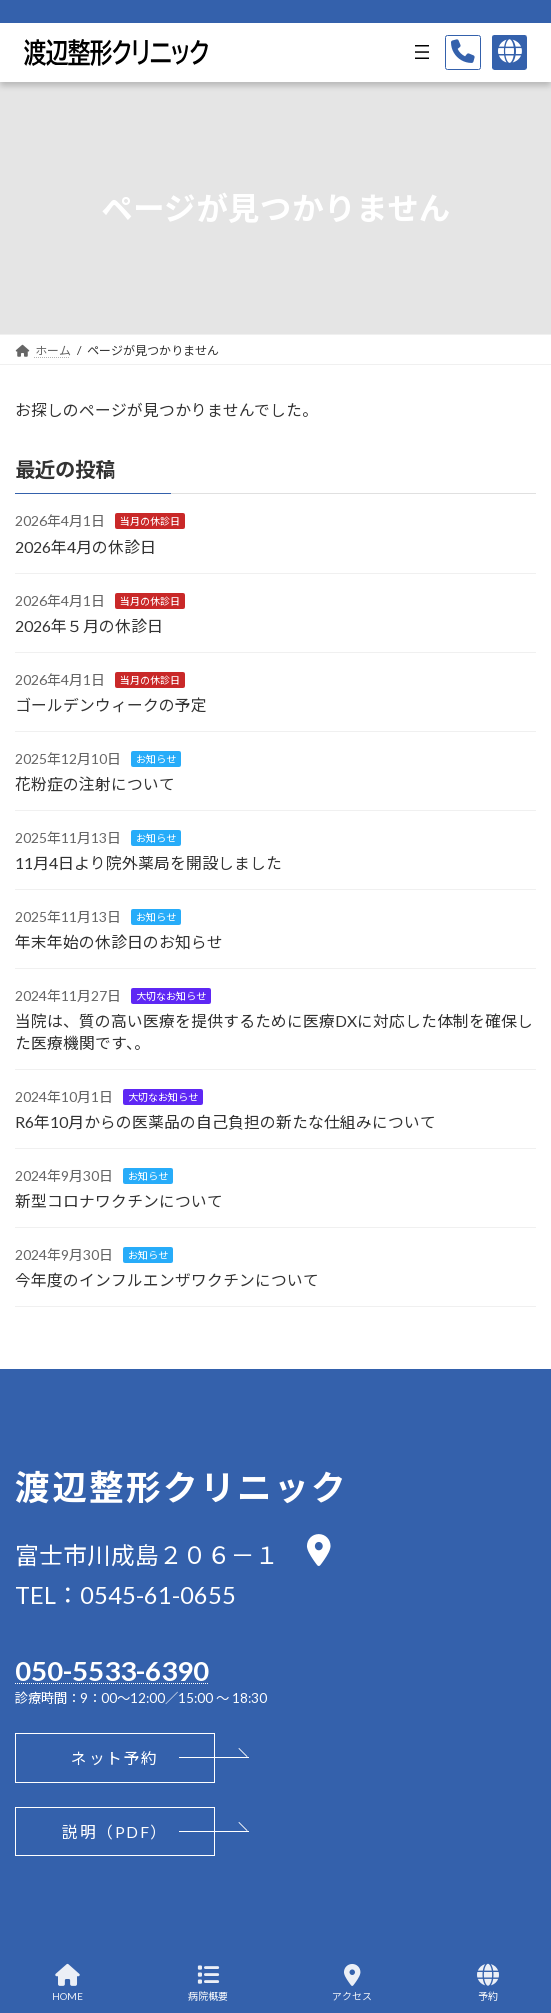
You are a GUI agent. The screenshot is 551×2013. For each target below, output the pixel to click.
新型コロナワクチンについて (119, 1200)
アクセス (352, 1983)
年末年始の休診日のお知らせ (119, 941)
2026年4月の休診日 (85, 545)
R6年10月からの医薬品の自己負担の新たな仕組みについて (225, 1121)
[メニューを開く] (422, 52)
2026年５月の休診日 (89, 624)
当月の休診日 (150, 521)
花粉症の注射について (95, 783)
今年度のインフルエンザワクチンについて (167, 1279)
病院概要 (208, 1983)
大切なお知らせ (171, 996)
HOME (67, 1983)
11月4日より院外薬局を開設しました (148, 862)
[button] (115, 1758)
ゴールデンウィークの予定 (111, 703)
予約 (488, 1983)
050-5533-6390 (112, 1671)
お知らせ (156, 759)
